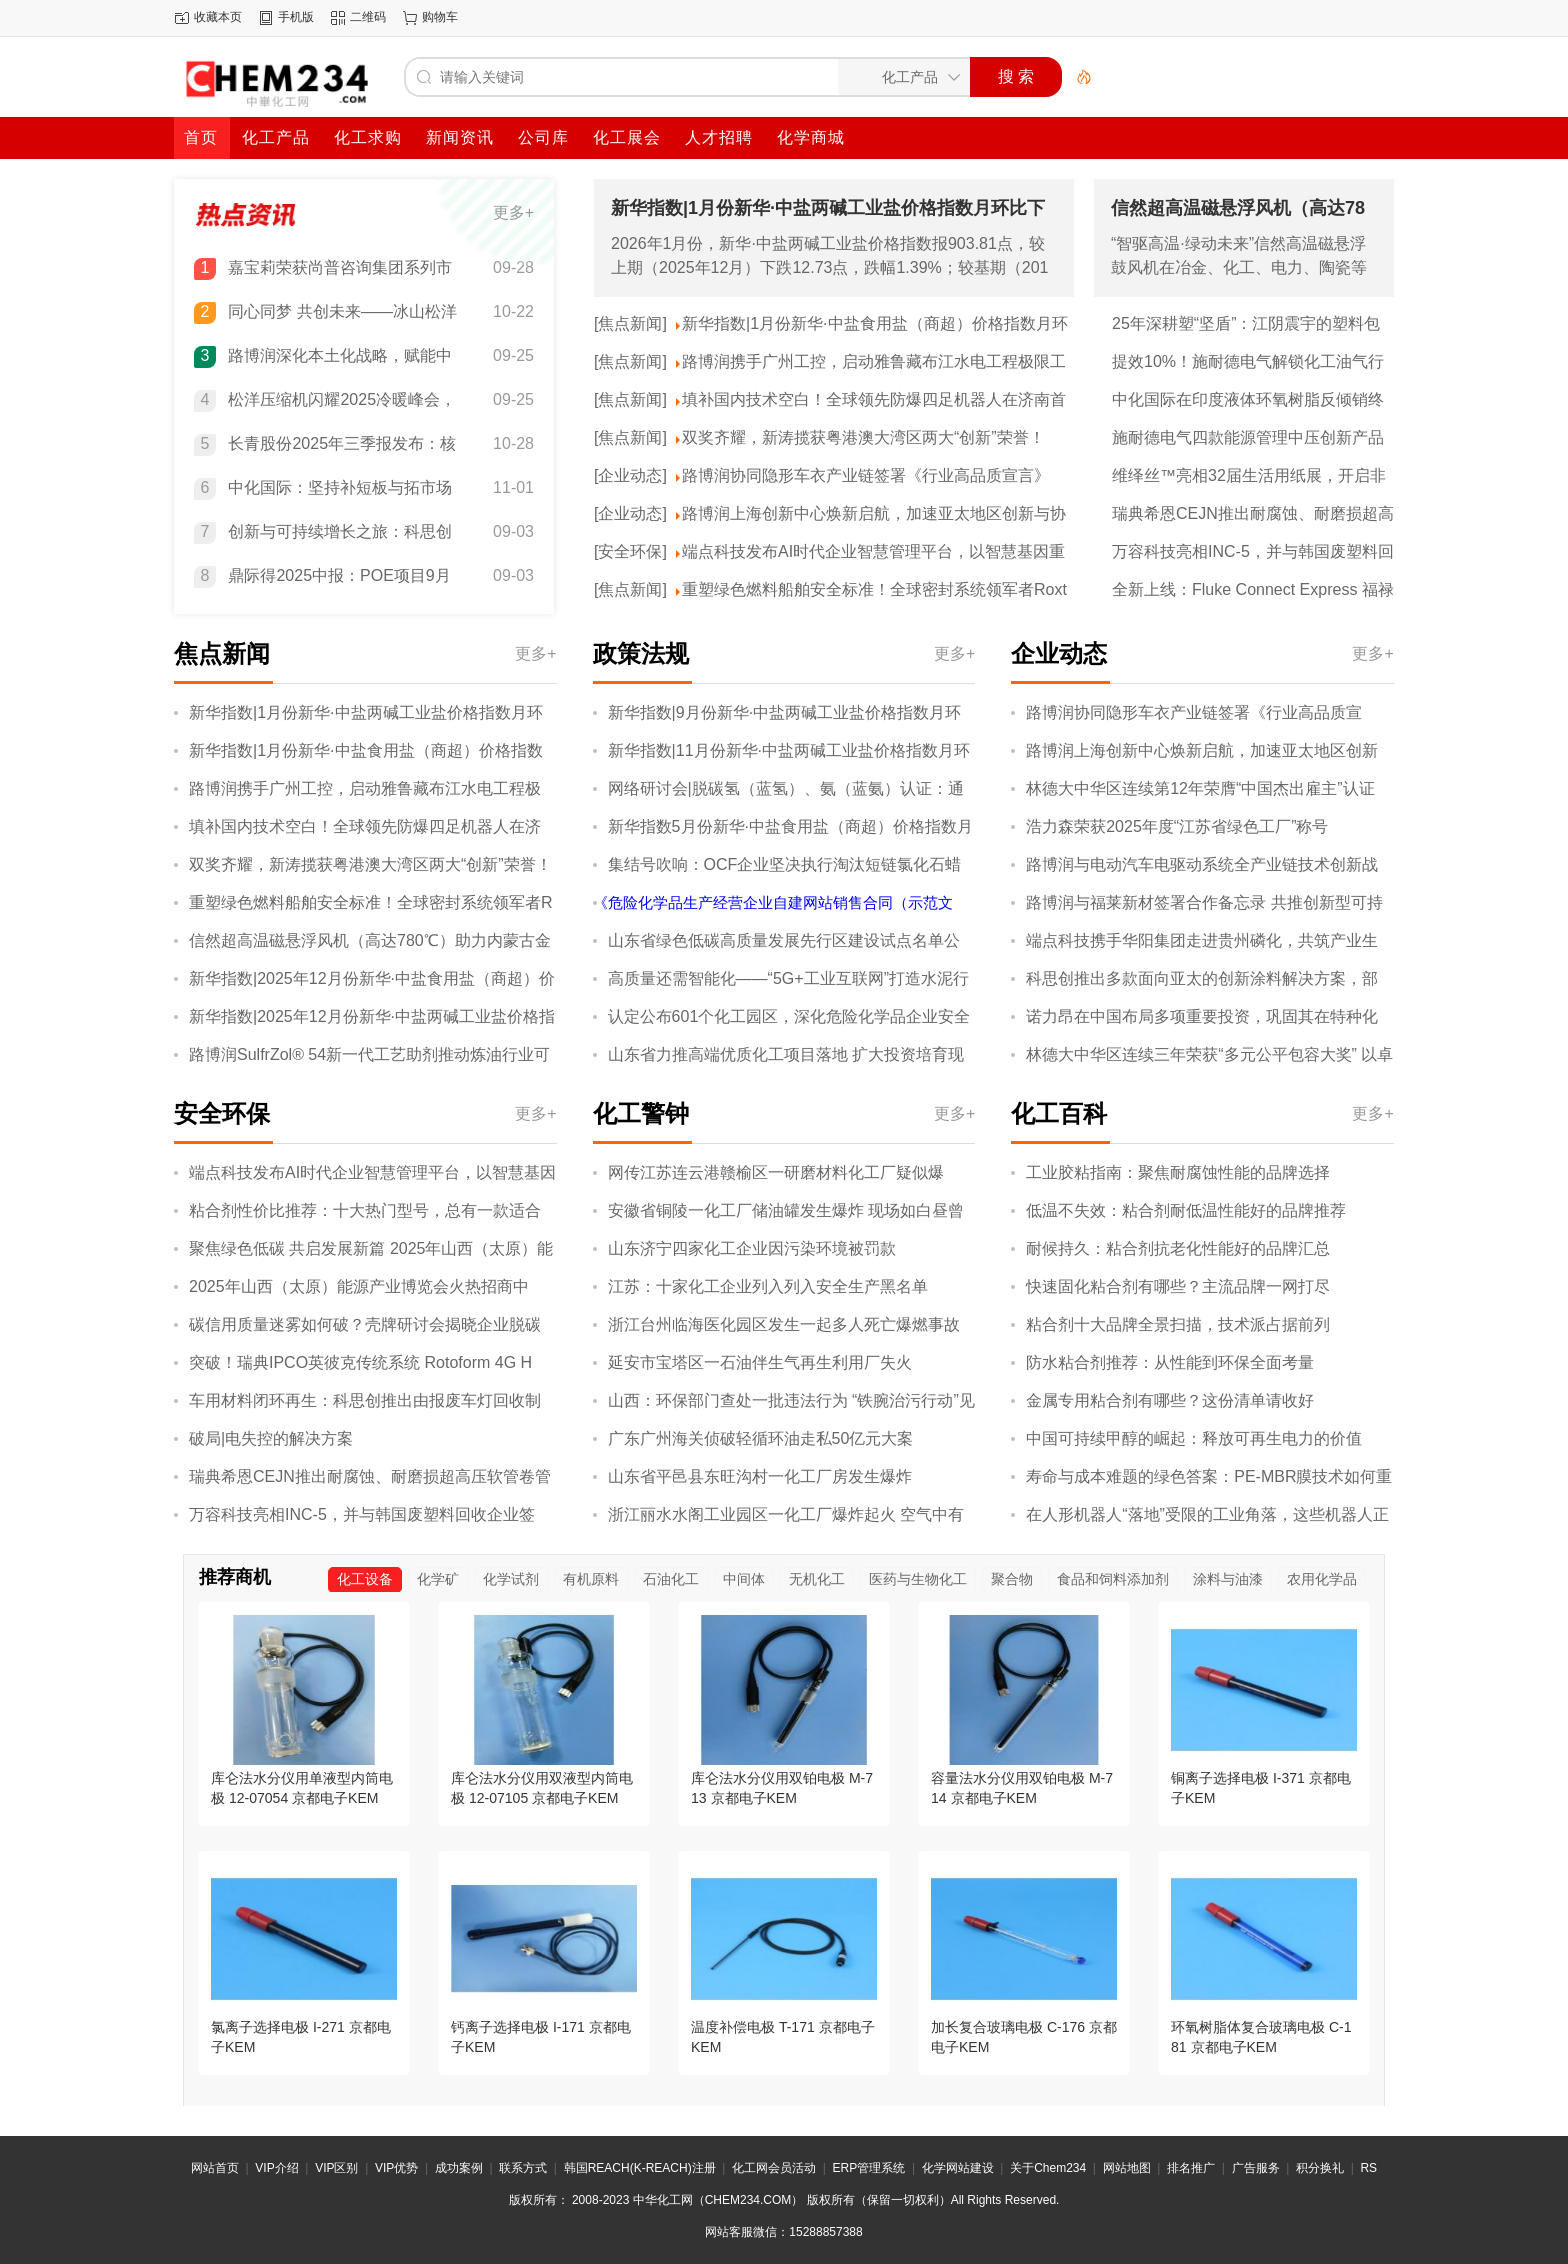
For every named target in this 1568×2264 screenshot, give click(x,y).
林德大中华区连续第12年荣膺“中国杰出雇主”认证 (1200, 788)
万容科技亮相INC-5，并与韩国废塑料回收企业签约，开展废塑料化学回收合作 (1253, 553)
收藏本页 (218, 17)
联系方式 (523, 2168)
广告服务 (1256, 2168)
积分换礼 (1320, 2168)
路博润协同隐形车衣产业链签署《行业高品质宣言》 (866, 475)
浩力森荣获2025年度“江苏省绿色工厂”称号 (1177, 826)
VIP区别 (336, 2168)
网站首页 (215, 2168)
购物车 (440, 17)
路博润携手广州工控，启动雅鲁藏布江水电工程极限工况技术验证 (874, 363)
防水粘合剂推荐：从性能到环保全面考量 (1170, 1362)
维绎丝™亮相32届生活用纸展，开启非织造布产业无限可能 (1249, 477)
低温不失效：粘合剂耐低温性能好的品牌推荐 (1186, 1210)
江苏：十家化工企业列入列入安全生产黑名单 (768, 1286)
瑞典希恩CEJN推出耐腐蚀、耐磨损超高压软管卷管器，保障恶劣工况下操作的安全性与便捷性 (1253, 515)
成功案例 (459, 2168)
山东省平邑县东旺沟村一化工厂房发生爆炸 (760, 1476)
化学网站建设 (958, 2168)
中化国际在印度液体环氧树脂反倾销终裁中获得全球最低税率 (1248, 401)
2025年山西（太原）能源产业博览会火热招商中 (359, 1286)
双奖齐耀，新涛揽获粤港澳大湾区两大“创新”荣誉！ (863, 437)
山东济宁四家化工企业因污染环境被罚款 (752, 1248)
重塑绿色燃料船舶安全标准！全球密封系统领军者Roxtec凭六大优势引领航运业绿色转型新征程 (874, 591)
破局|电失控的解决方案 (271, 1438)
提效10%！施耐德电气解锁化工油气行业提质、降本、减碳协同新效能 (1248, 363)
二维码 (368, 17)
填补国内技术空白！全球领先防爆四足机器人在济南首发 (874, 401)
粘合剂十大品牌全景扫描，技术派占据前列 (1178, 1324)
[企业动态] (630, 475)
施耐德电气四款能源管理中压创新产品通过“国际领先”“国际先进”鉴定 (1248, 439)
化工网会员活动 (774, 2168)
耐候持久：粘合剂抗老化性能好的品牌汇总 (1178, 1248)
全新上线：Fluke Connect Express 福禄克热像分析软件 (1253, 591)
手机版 (296, 17)
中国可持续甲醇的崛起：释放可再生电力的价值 (1194, 1438)
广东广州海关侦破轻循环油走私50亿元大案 (761, 1438)
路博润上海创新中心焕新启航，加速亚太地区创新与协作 (874, 515)
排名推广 (1191, 2168)
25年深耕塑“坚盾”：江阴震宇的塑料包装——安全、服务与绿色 (1246, 325)
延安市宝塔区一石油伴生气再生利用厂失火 (760, 1362)
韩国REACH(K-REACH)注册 (640, 2168)
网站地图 (1127, 2168)
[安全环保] (630, 551)
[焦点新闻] (630, 323)
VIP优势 (396, 2168)
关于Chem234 (1048, 2168)
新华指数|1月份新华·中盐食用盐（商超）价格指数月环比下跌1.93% (875, 325)
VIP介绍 (276, 2168)
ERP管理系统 (869, 2168)
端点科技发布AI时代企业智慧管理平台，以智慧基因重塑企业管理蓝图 (873, 553)
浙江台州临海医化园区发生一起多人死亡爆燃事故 (784, 1324)
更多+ (513, 212)
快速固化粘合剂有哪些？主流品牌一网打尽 (1178, 1286)
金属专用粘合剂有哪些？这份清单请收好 (1170, 1400)
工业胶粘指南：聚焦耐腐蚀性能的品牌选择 (1178, 1172)
